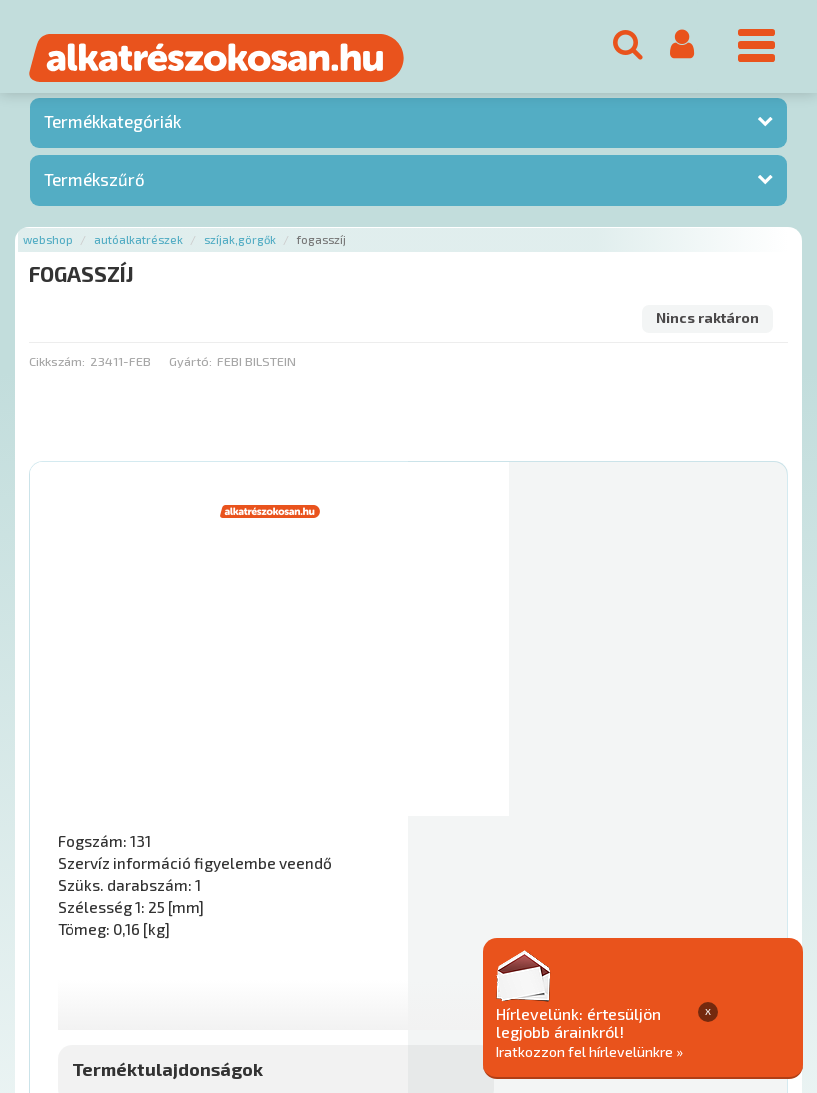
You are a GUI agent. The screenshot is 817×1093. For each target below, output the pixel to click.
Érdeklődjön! (688, 832)
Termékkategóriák (112, 129)
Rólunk (130, 950)
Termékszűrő (94, 186)
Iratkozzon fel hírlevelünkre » (687, 1049)
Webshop (48, 246)
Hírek (186, 950)
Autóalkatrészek (138, 246)
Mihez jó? (477, 782)
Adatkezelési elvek (91, 971)
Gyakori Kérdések (407, 950)
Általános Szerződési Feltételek (583, 950)
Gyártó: (190, 368)
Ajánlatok (60, 950)
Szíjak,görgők (240, 246)
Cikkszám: (57, 368)
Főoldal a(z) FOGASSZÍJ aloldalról (133, 887)
